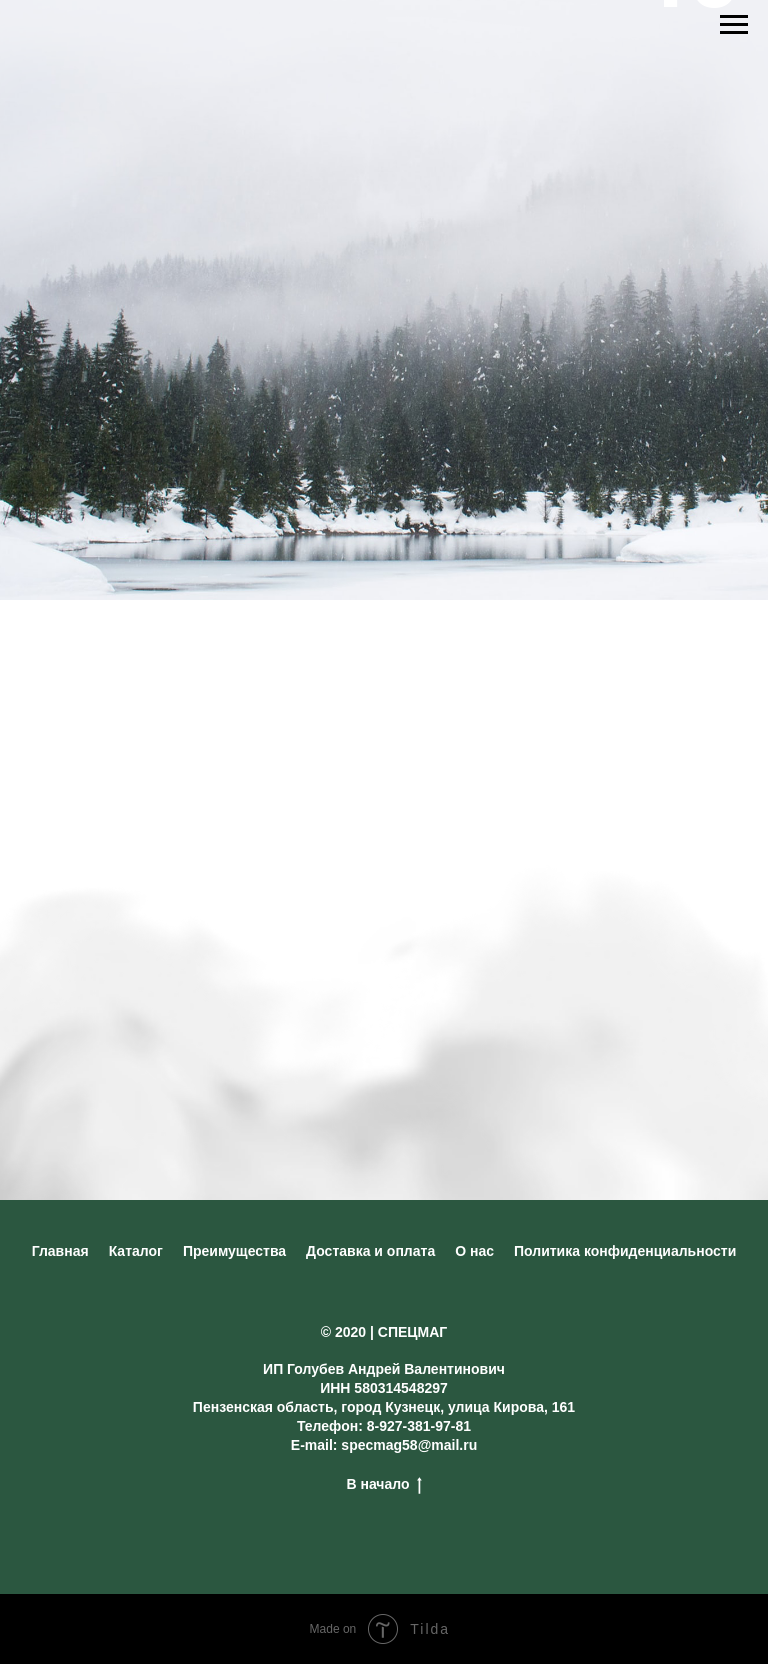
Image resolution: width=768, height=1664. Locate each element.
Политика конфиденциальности (625, 1251)
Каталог (136, 1251)
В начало (383, 1485)
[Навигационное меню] (734, 25)
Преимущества (234, 1251)
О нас (474, 1251)
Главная (60, 1251)
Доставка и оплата (370, 1251)
